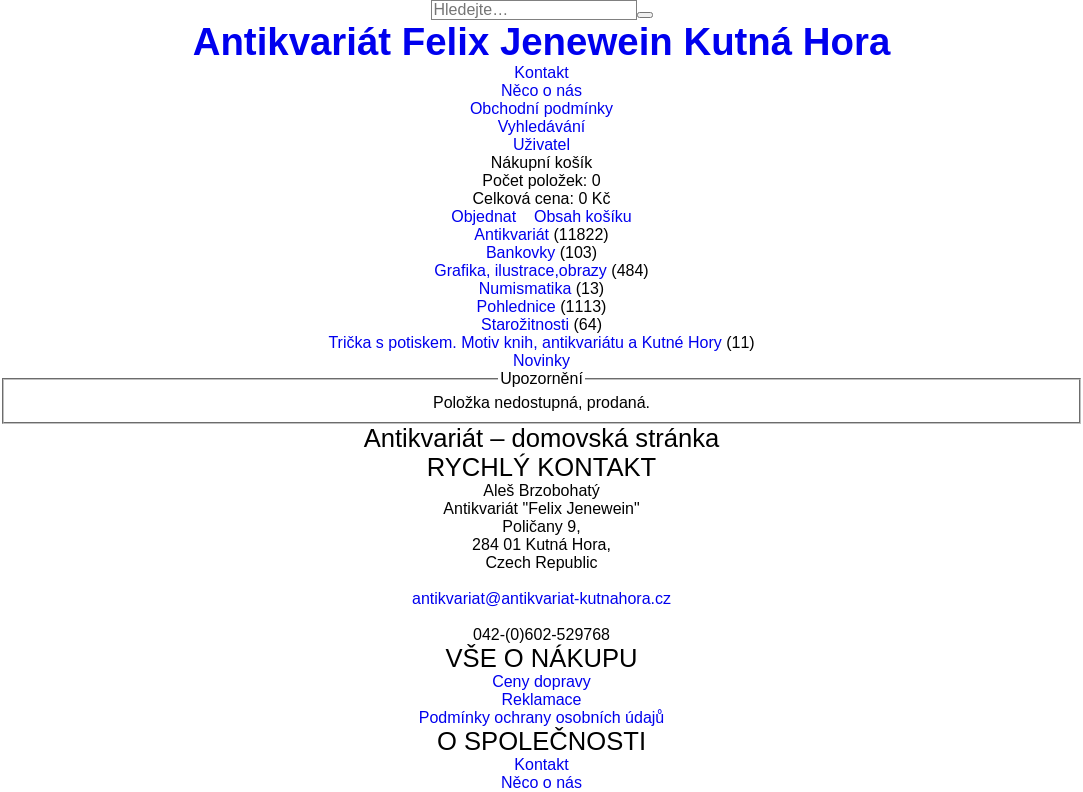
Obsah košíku (583, 216)
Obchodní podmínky (541, 108)
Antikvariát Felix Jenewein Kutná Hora (542, 41)
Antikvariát (511, 234)
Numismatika (525, 288)
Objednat (483, 216)
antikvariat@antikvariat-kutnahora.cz (541, 598)
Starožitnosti (525, 324)
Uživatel (541, 144)
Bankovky (520, 252)
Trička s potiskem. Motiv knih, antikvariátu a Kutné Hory (524, 342)
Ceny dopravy (541, 681)
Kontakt (541, 72)
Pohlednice (516, 306)
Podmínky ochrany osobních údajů (541, 717)
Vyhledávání (541, 126)
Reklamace (541, 699)
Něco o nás (541, 90)
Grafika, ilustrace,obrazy (520, 270)
